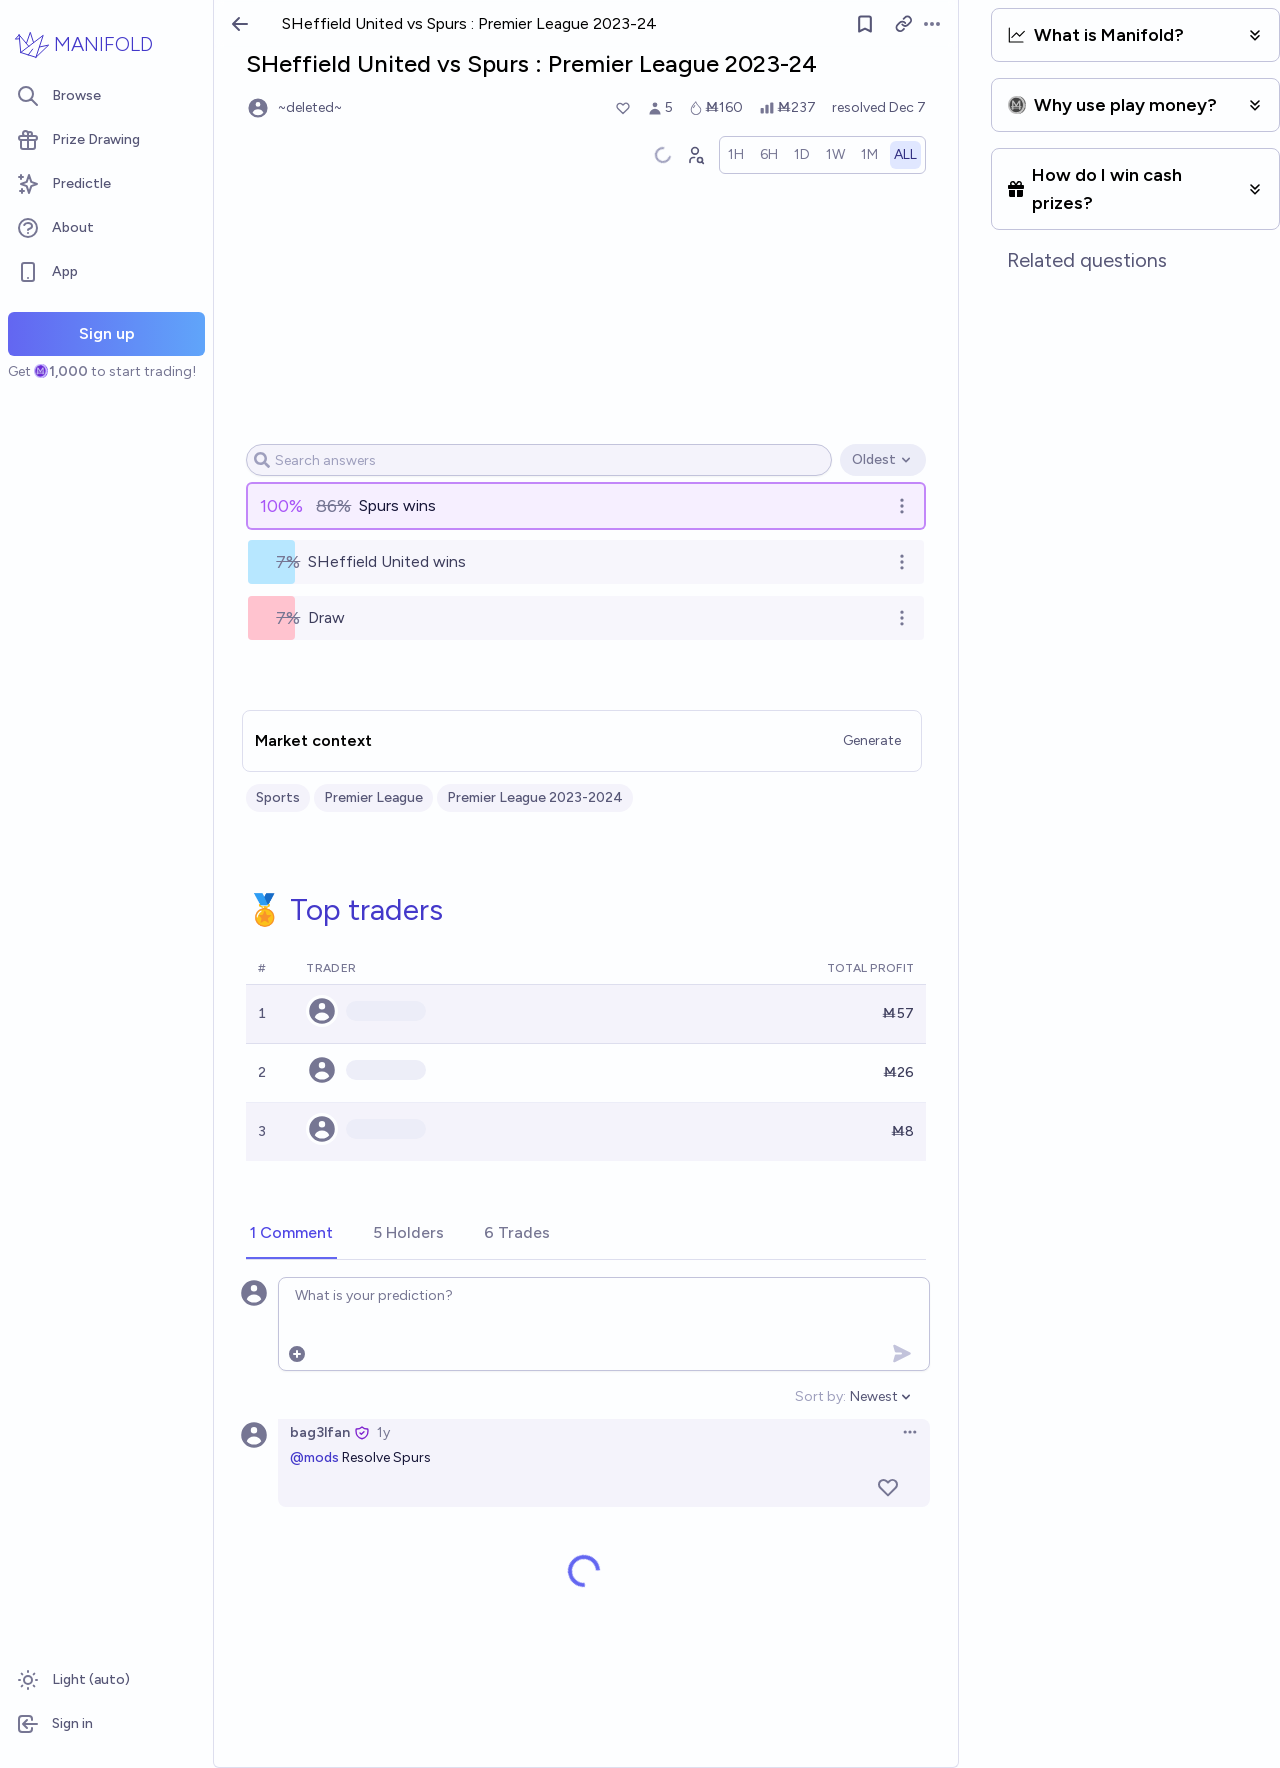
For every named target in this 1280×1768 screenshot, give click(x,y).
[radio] (737, 155)
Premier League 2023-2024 (535, 797)
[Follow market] (865, 24)
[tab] (291, 1234)
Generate (873, 740)
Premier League (373, 797)
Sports (278, 797)
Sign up (107, 333)
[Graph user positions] (696, 155)
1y (383, 1432)
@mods (314, 1457)
